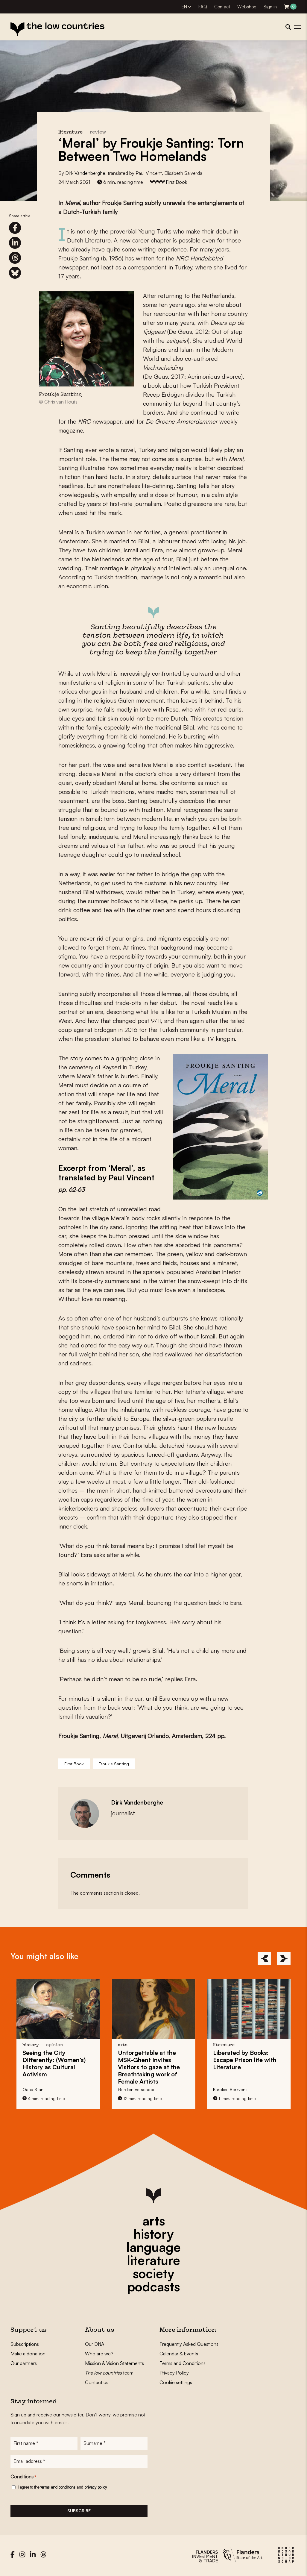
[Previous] (264, 1958)
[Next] (284, 1958)
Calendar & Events (178, 2354)
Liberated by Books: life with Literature (244, 2060)
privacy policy (95, 2488)
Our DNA (94, 2344)
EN (184, 7)
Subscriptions (24, 2344)
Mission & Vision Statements (114, 2363)
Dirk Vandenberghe (85, 173)
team (109, 2373)
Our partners (23, 2363)
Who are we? (99, 2354)
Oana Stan (32, 2089)
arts (153, 2220)
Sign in (270, 7)
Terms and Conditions (182, 2363)
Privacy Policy (174, 2373)
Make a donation (27, 2354)
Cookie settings (175, 2382)
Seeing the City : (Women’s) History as (54, 2063)
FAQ (202, 7)
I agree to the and (62, 2488)
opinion (54, 2045)
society (153, 2273)
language (153, 2247)
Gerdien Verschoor (136, 2089)
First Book (176, 182)
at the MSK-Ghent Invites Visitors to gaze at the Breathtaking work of (149, 2067)
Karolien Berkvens (230, 2089)
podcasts (153, 2286)
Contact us (96, 2382)
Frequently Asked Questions (188, 2344)
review (98, 132)
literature (153, 2260)
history (153, 2234)
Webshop (246, 7)
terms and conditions (57, 2488)
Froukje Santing (114, 1763)
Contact (222, 7)
